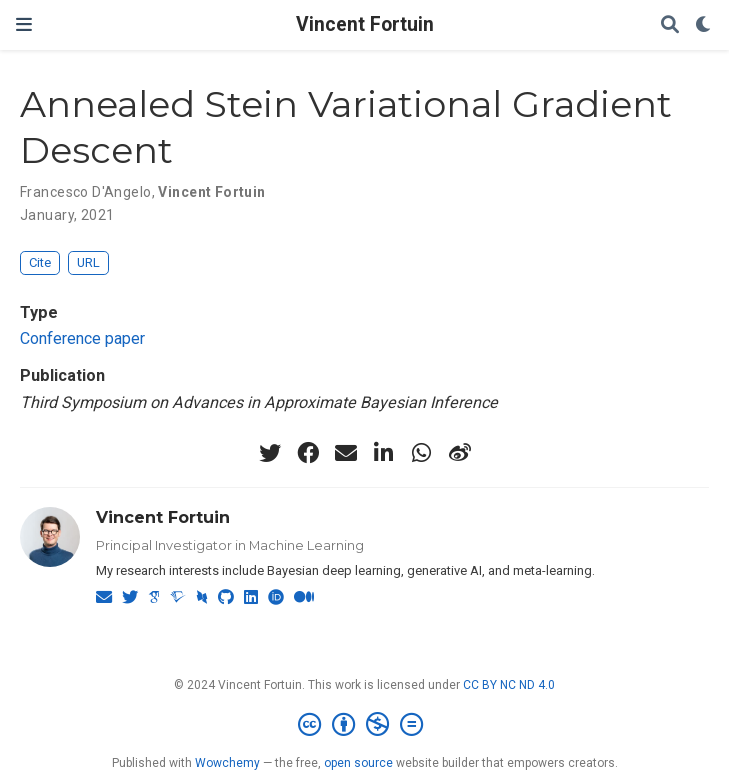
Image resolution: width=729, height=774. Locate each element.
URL (88, 262)
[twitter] (270, 453)
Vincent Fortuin (365, 24)
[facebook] (308, 453)
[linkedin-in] (384, 453)
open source (358, 763)
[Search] (670, 25)
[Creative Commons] (364, 725)
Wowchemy (227, 763)
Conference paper (82, 338)
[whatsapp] (422, 453)
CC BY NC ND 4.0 (509, 685)
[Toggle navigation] (24, 24)
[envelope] (346, 453)
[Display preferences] (704, 25)
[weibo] (460, 453)
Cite (40, 262)
